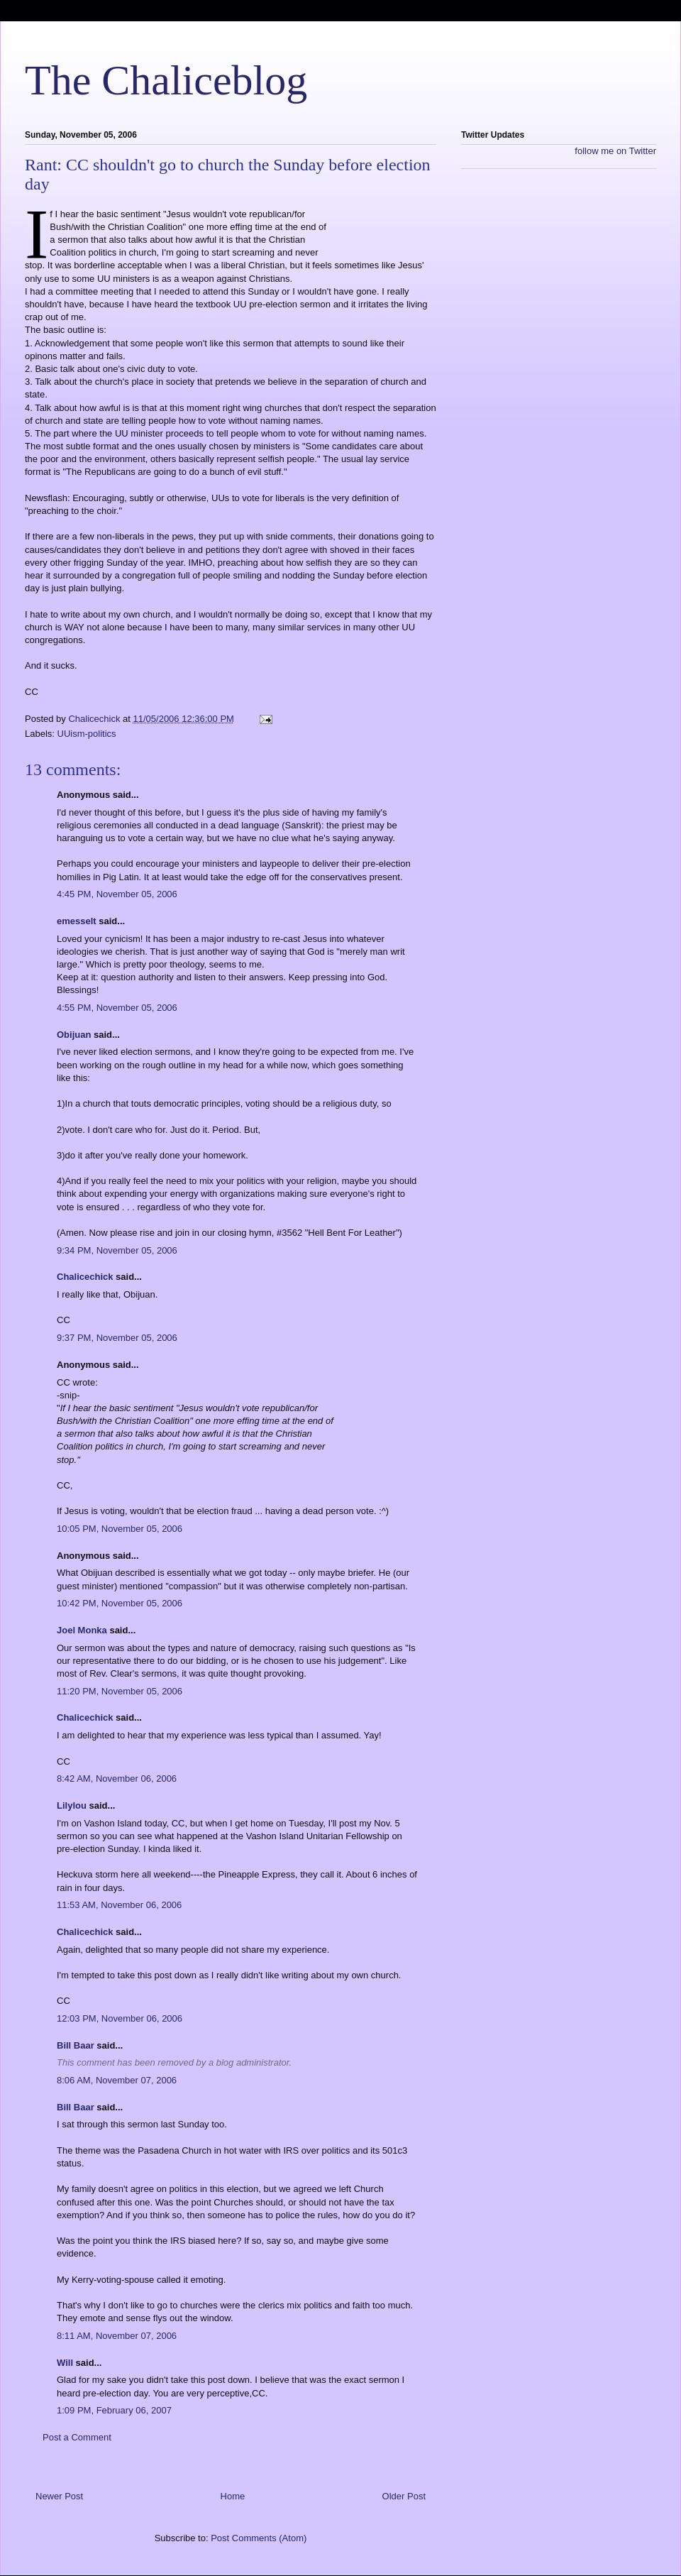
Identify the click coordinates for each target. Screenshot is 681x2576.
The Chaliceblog (166, 80)
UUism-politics (86, 733)
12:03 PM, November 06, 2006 (119, 2018)
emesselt (76, 921)
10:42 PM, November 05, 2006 (119, 1603)
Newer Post (59, 2496)
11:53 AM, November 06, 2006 (119, 1905)
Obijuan (74, 1034)
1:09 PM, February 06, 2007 (114, 2410)
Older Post (404, 2496)
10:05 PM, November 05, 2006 (119, 1528)
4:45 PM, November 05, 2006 (117, 894)
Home (233, 2496)
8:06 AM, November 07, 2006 (117, 2080)
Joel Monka (82, 1630)
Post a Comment (77, 2437)
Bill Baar (75, 2045)
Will (65, 2362)
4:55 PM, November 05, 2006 (117, 1007)
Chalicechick (85, 1276)
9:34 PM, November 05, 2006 (117, 1250)
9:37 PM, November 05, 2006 (117, 1337)
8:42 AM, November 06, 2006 (117, 1778)
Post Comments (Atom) (258, 2538)
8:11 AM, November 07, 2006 (117, 2335)
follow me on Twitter (615, 151)
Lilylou (72, 1805)
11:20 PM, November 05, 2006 (119, 1691)
